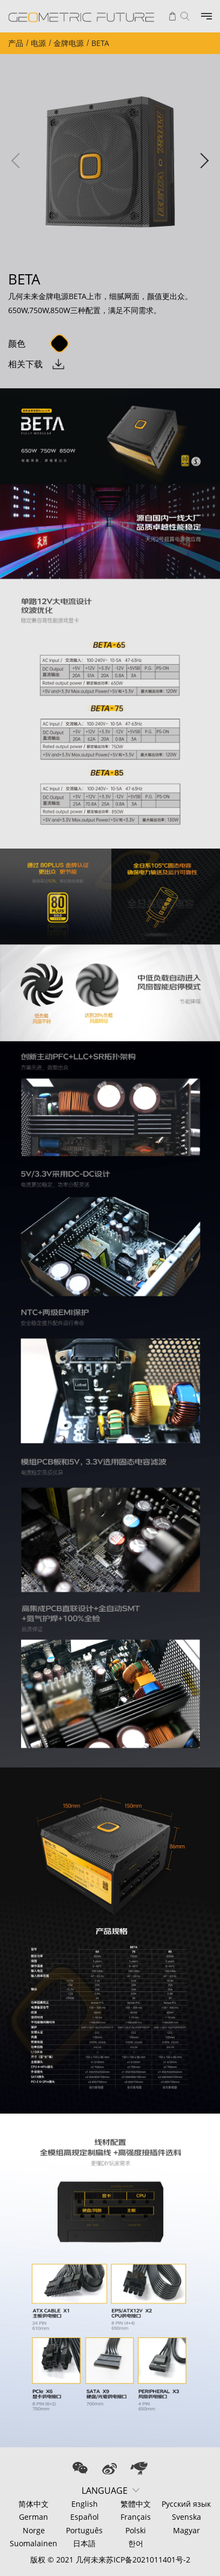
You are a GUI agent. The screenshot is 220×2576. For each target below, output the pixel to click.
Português (84, 2530)
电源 (38, 43)
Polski (135, 2530)
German (33, 2517)
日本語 (84, 2543)
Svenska (186, 2517)
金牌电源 (69, 43)
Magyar (186, 2530)
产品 (15, 43)
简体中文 (33, 2504)
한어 (135, 2543)
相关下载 (25, 364)
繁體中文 (136, 2504)
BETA (100, 43)
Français (136, 2517)
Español (84, 2517)
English (84, 2504)
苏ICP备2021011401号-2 (148, 2559)
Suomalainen (33, 2543)
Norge (34, 2530)
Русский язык (186, 2504)
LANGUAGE (105, 2490)
